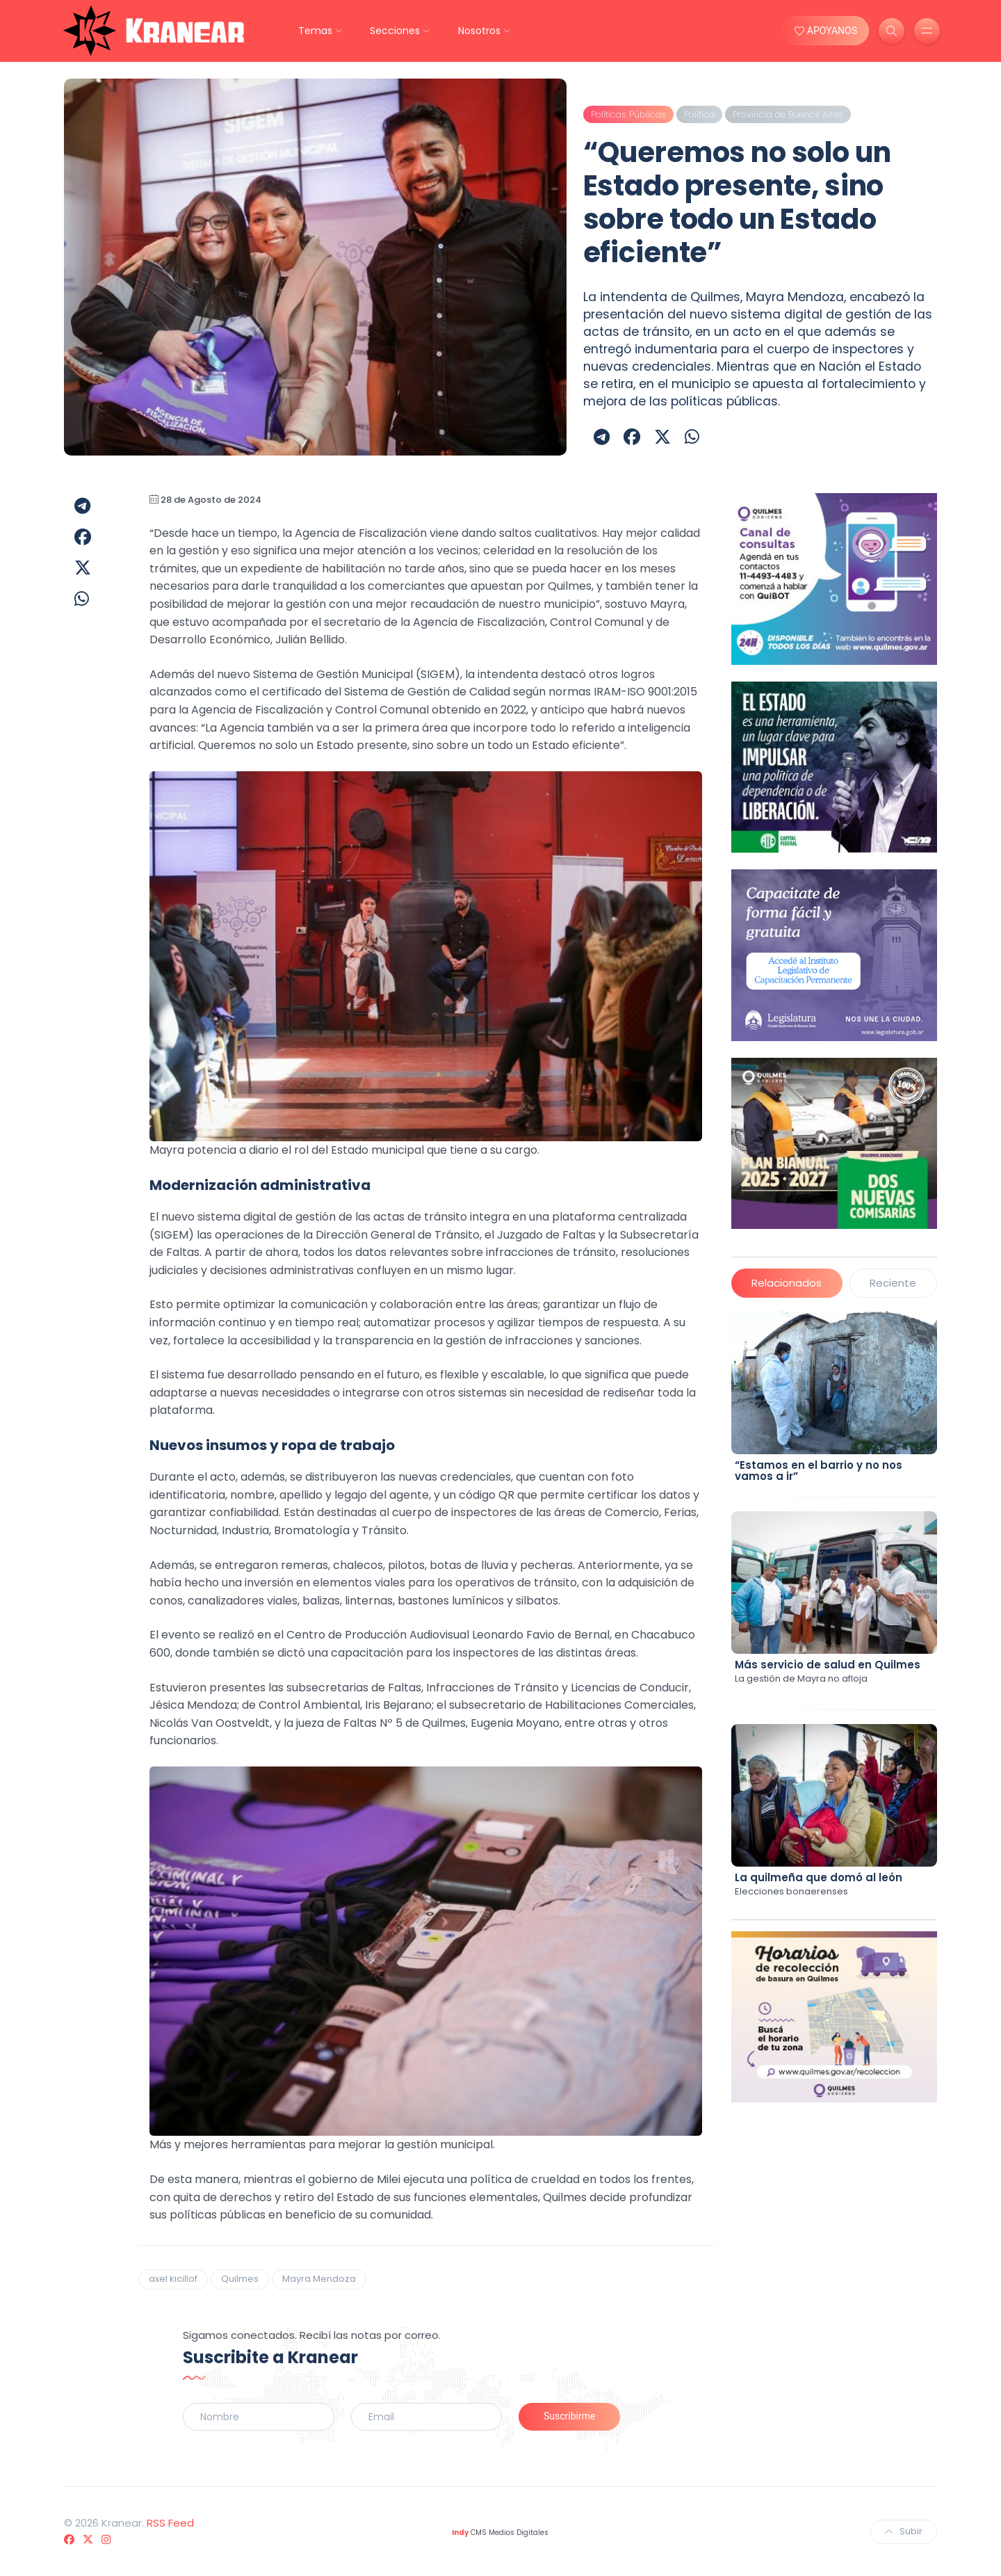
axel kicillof (173, 2278)
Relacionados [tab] (786, 1282)
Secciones (395, 31)
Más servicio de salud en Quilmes (827, 1664)
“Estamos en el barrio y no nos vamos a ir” (818, 1471)
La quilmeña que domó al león (818, 1877)
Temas (315, 31)
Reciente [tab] (893, 1282)
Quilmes (240, 2278)
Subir (903, 2531)
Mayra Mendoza (319, 2278)
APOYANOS (826, 30)
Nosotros (479, 31)
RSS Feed (170, 2522)
